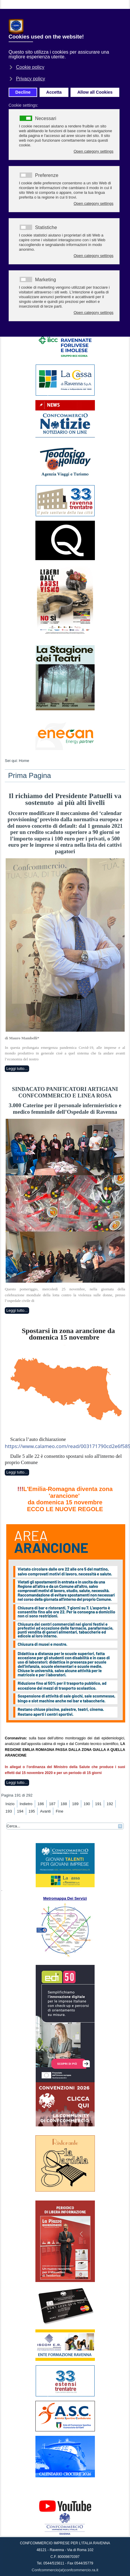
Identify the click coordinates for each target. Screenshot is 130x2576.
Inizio (9, 1804)
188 (64, 1804)
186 (40, 1804)
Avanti (45, 1811)
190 (87, 1804)
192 (109, 1804)
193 (8, 1811)
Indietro (26, 1804)
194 (20, 1811)
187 (52, 1804)
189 (75, 1804)
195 (32, 1811)
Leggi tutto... (17, 1068)
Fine (59, 1811)
